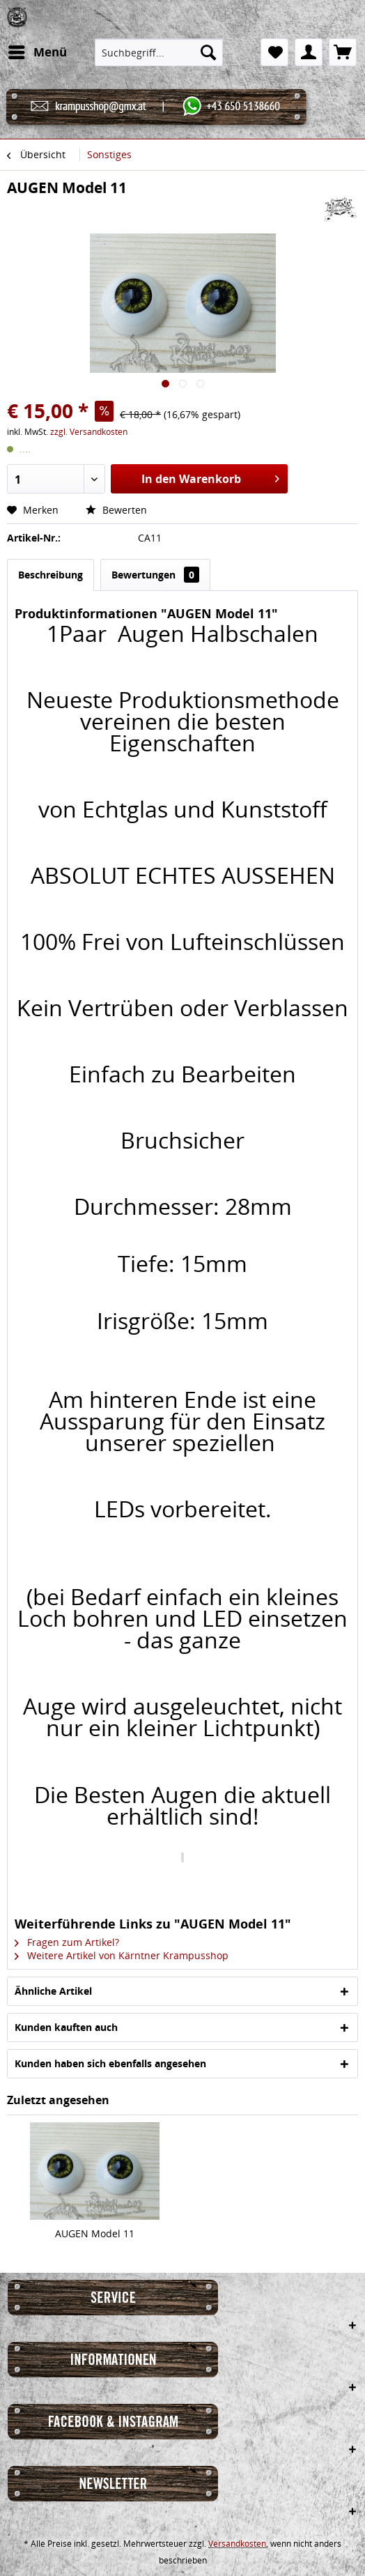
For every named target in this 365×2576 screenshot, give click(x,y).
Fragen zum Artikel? (67, 1942)
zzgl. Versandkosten (88, 432)
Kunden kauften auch (66, 2027)
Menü (37, 50)
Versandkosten (237, 2544)
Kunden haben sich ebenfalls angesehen (110, 2063)
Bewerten (116, 509)
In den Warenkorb (210, 477)
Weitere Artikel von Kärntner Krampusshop (121, 1955)
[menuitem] (37, 52)
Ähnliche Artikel (53, 1991)
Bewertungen (155, 575)
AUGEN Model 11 (94, 2233)
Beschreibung (50, 574)
